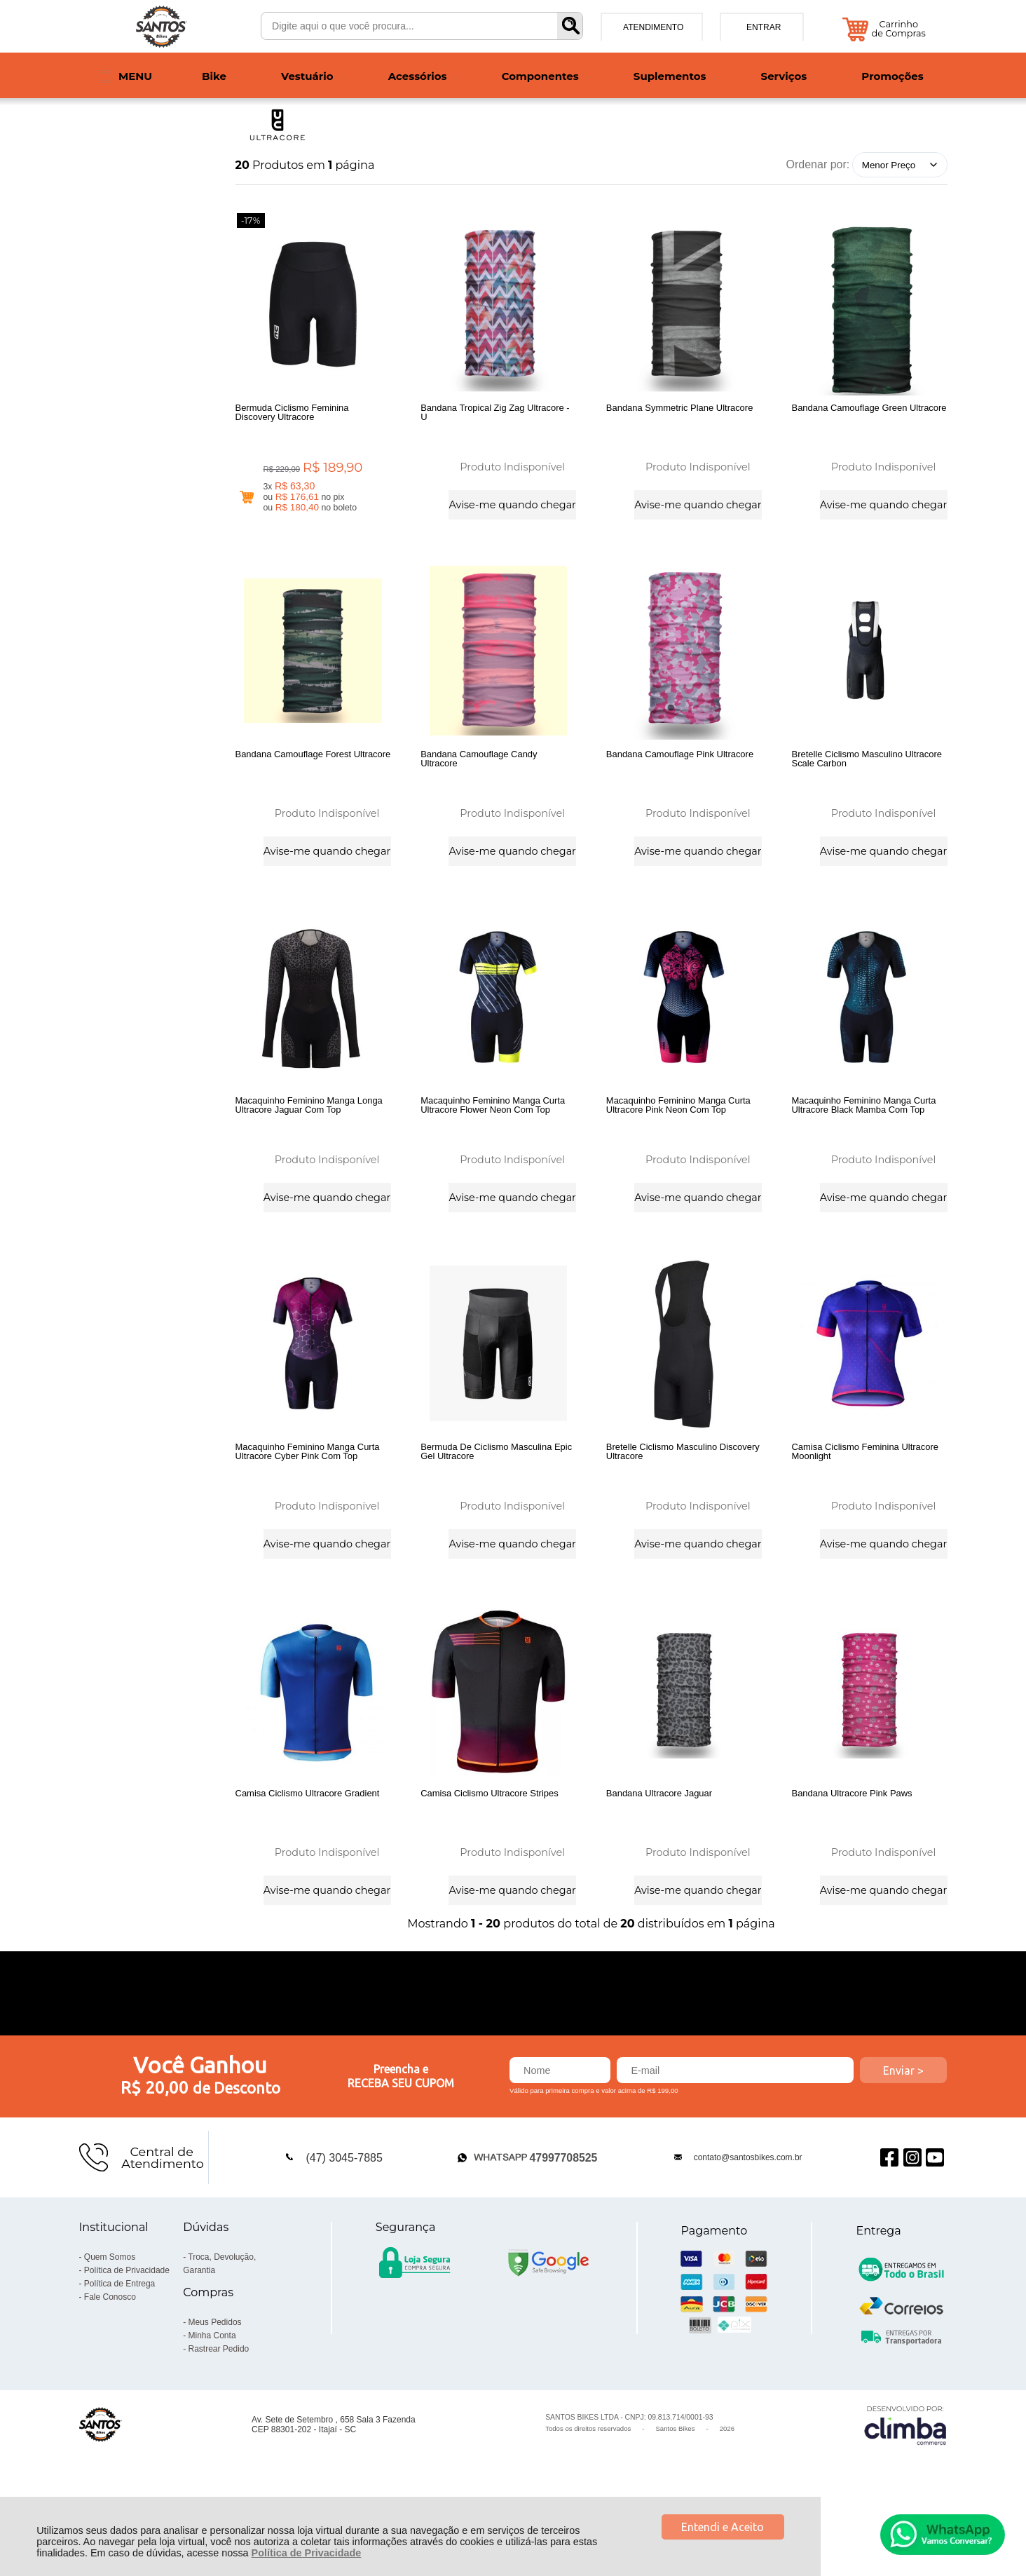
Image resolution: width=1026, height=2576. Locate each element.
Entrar (763, 27)
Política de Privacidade (307, 2552)
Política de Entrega (119, 2344)
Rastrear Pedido (219, 2409)
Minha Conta (212, 2396)
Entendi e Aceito (722, 2527)
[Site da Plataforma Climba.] (905, 2485)
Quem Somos (109, 2317)
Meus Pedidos (215, 2382)
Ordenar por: (818, 164)
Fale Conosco (110, 2357)
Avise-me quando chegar (512, 502)
